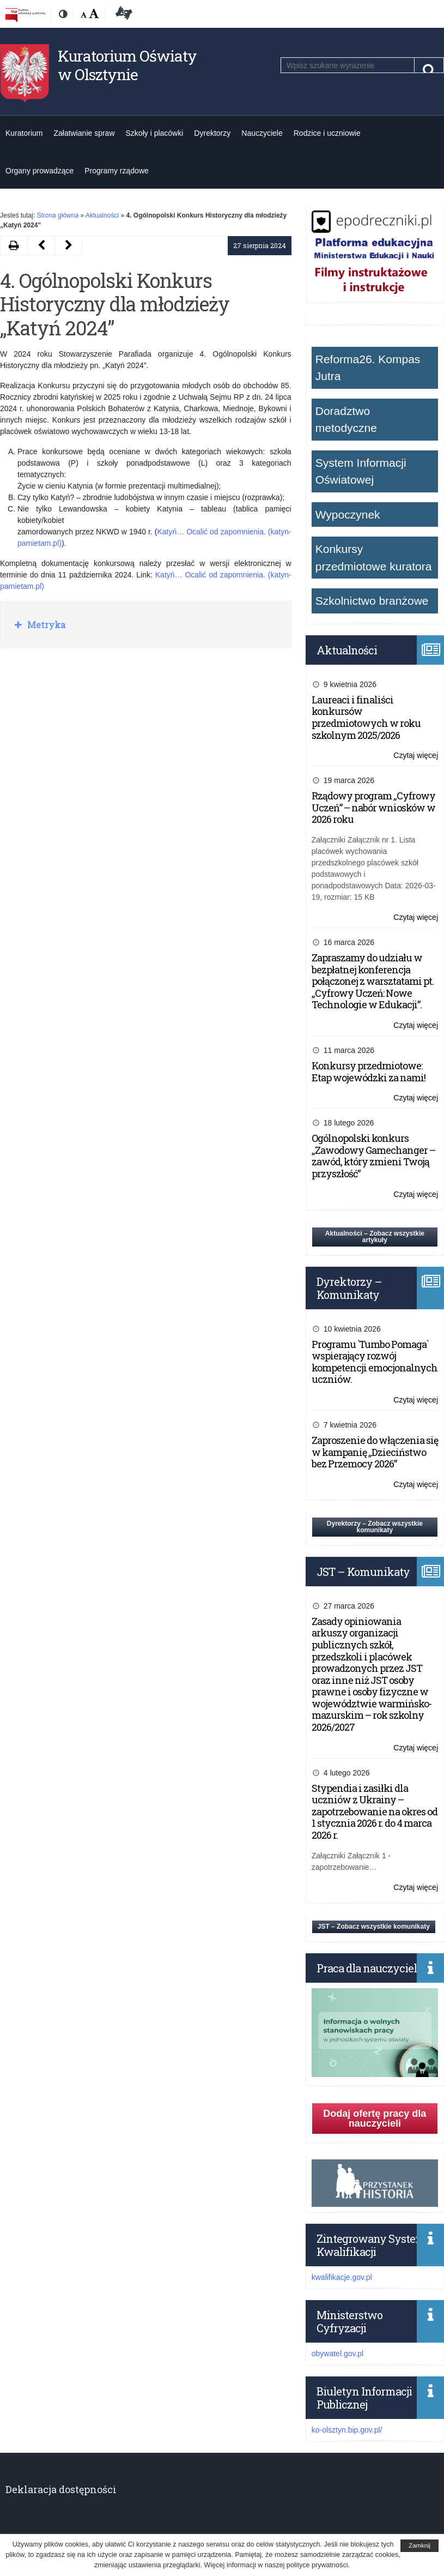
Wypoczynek (347, 514)
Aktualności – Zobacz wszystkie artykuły (374, 1237)
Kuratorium (23, 133)
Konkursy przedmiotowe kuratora (373, 558)
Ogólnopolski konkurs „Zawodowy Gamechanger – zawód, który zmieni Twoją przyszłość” (373, 1155)
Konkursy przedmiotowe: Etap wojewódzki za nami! (368, 1071)
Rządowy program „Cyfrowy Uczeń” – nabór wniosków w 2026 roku (373, 807)
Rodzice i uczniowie (327, 133)
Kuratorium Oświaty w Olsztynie (127, 65)
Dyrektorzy (212, 133)
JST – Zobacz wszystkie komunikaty (374, 1926)
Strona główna (57, 215)
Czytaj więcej (415, 755)
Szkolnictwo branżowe (372, 600)
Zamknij (419, 2545)
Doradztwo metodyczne (346, 420)
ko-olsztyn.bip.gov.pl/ (347, 2429)
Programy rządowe (116, 170)
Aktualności (102, 215)
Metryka (45, 624)
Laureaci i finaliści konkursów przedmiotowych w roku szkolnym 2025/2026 (366, 717)
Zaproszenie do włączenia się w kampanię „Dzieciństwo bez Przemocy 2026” (375, 1452)
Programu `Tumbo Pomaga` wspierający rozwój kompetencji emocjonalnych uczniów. (374, 1362)
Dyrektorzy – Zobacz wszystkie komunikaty (375, 1527)
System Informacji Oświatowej (360, 471)
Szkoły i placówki (155, 133)
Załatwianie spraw (83, 133)
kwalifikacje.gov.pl (342, 2277)
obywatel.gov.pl (337, 2353)
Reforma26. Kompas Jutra (368, 368)
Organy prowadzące (39, 170)
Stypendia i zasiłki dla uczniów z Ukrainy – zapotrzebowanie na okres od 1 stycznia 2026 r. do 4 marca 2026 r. (374, 1811)
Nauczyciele (261, 133)
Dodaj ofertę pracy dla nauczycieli (374, 2118)
